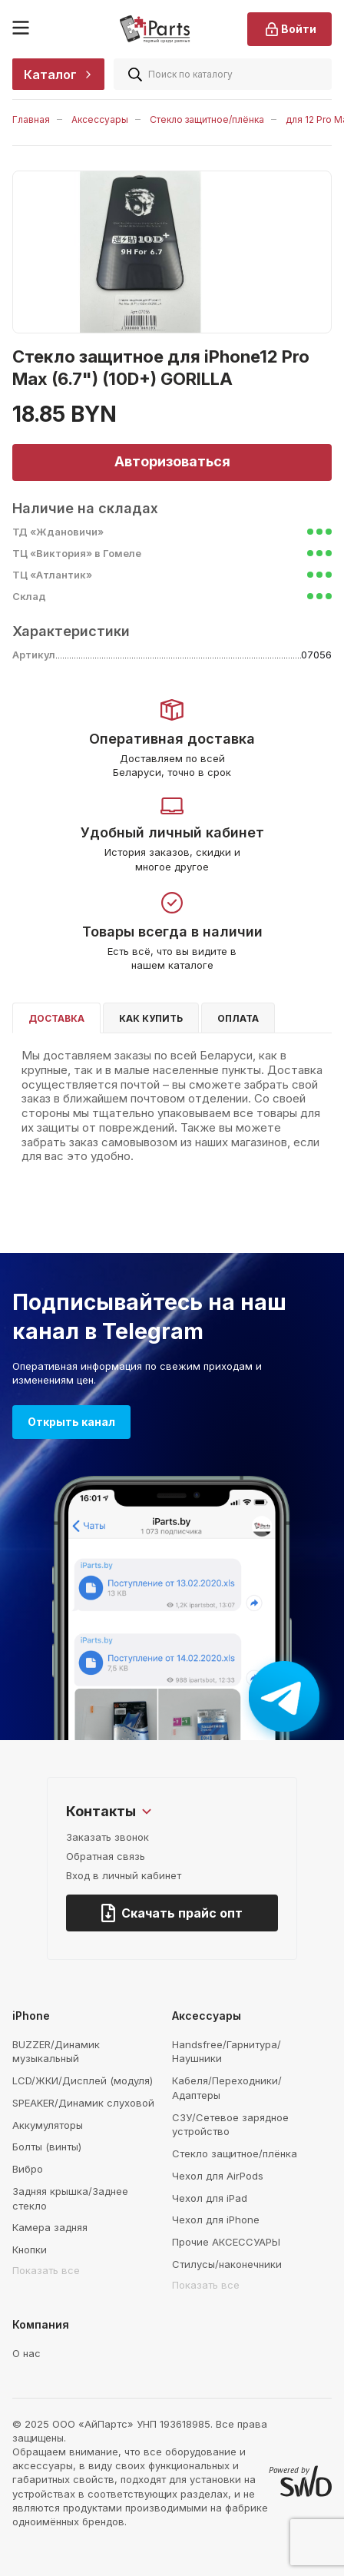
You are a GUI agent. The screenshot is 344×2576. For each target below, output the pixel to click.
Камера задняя (50, 2227)
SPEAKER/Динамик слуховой (83, 2103)
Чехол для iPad (209, 2198)
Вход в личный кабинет (123, 1875)
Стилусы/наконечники (227, 2264)
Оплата (238, 1018)
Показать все (46, 2270)
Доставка (56, 1018)
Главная (31, 119)
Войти (289, 29)
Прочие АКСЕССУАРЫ (226, 2242)
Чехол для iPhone (216, 2219)
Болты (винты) (46, 2146)
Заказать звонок (107, 1837)
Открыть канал (71, 1421)
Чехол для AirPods (217, 2176)
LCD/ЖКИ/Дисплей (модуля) (82, 2080)
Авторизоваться (172, 461)
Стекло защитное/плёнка (207, 119)
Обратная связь (105, 1856)
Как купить (151, 1018)
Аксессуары (99, 119)
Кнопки (29, 2249)
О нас (26, 2353)
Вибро (27, 2169)
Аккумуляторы (47, 2125)
